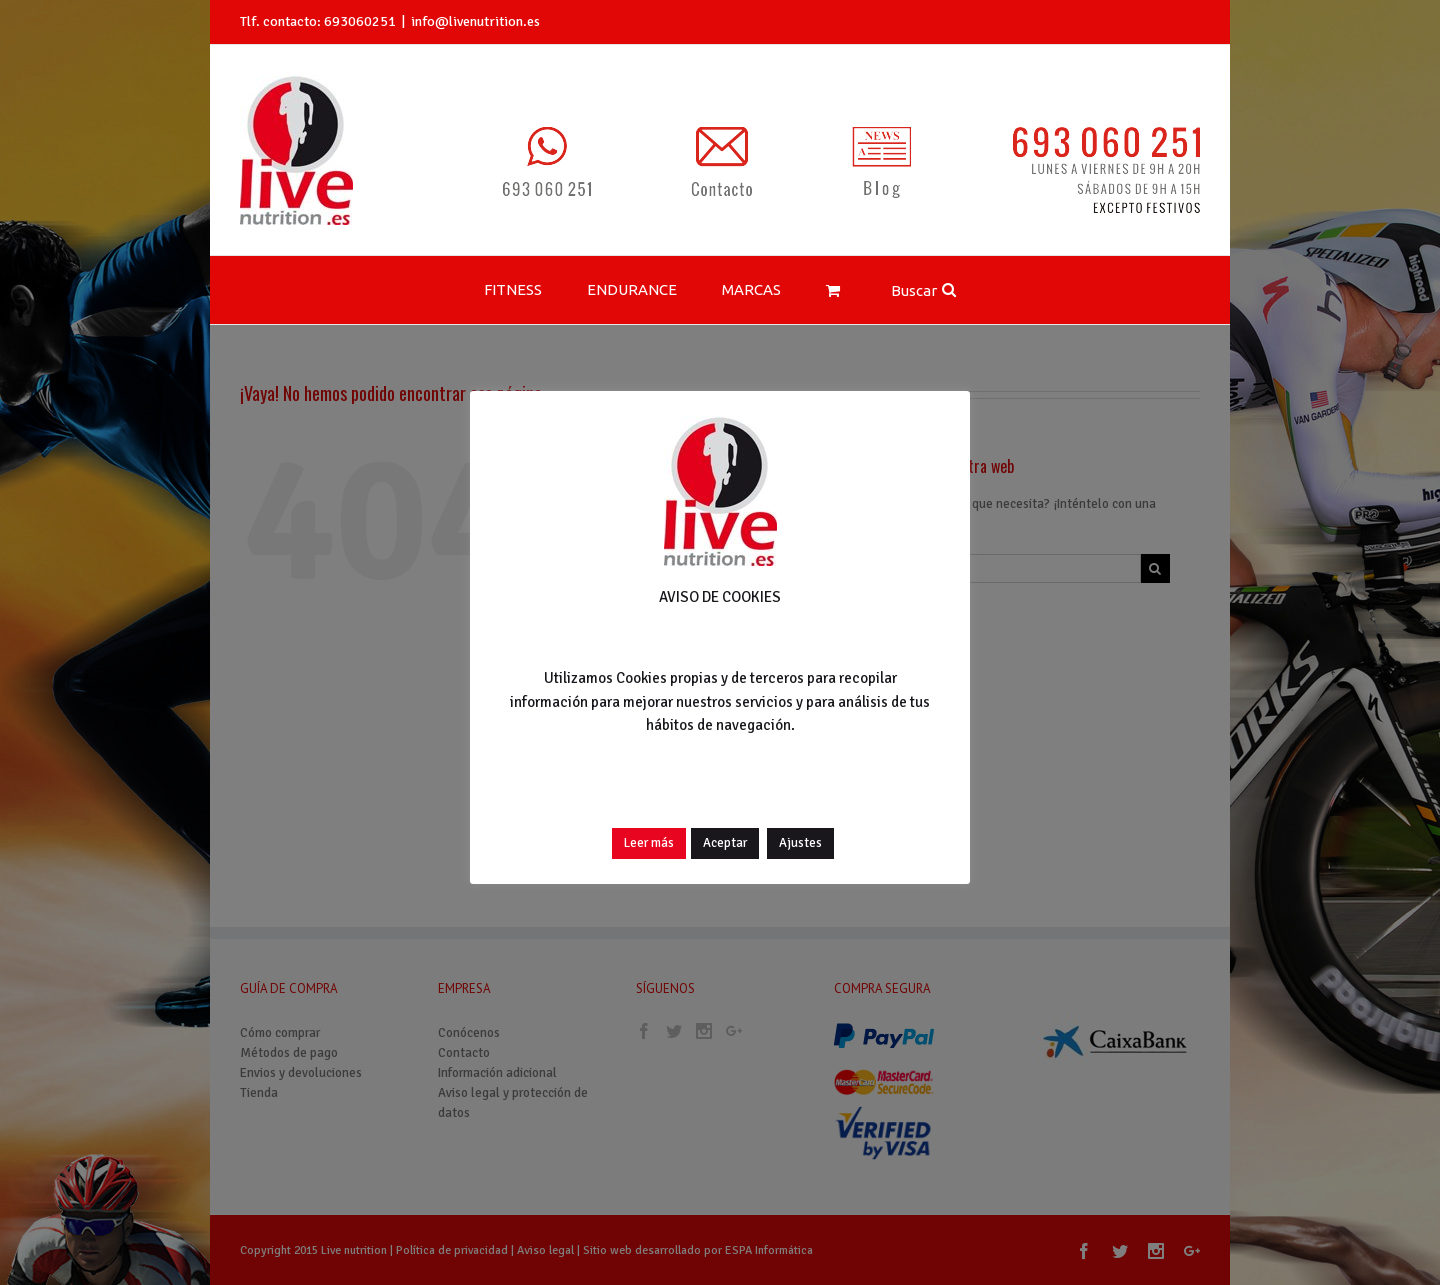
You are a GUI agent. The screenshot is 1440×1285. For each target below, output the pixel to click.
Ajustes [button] (800, 843)
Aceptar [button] (725, 843)
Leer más (649, 843)
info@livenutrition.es (475, 21)
